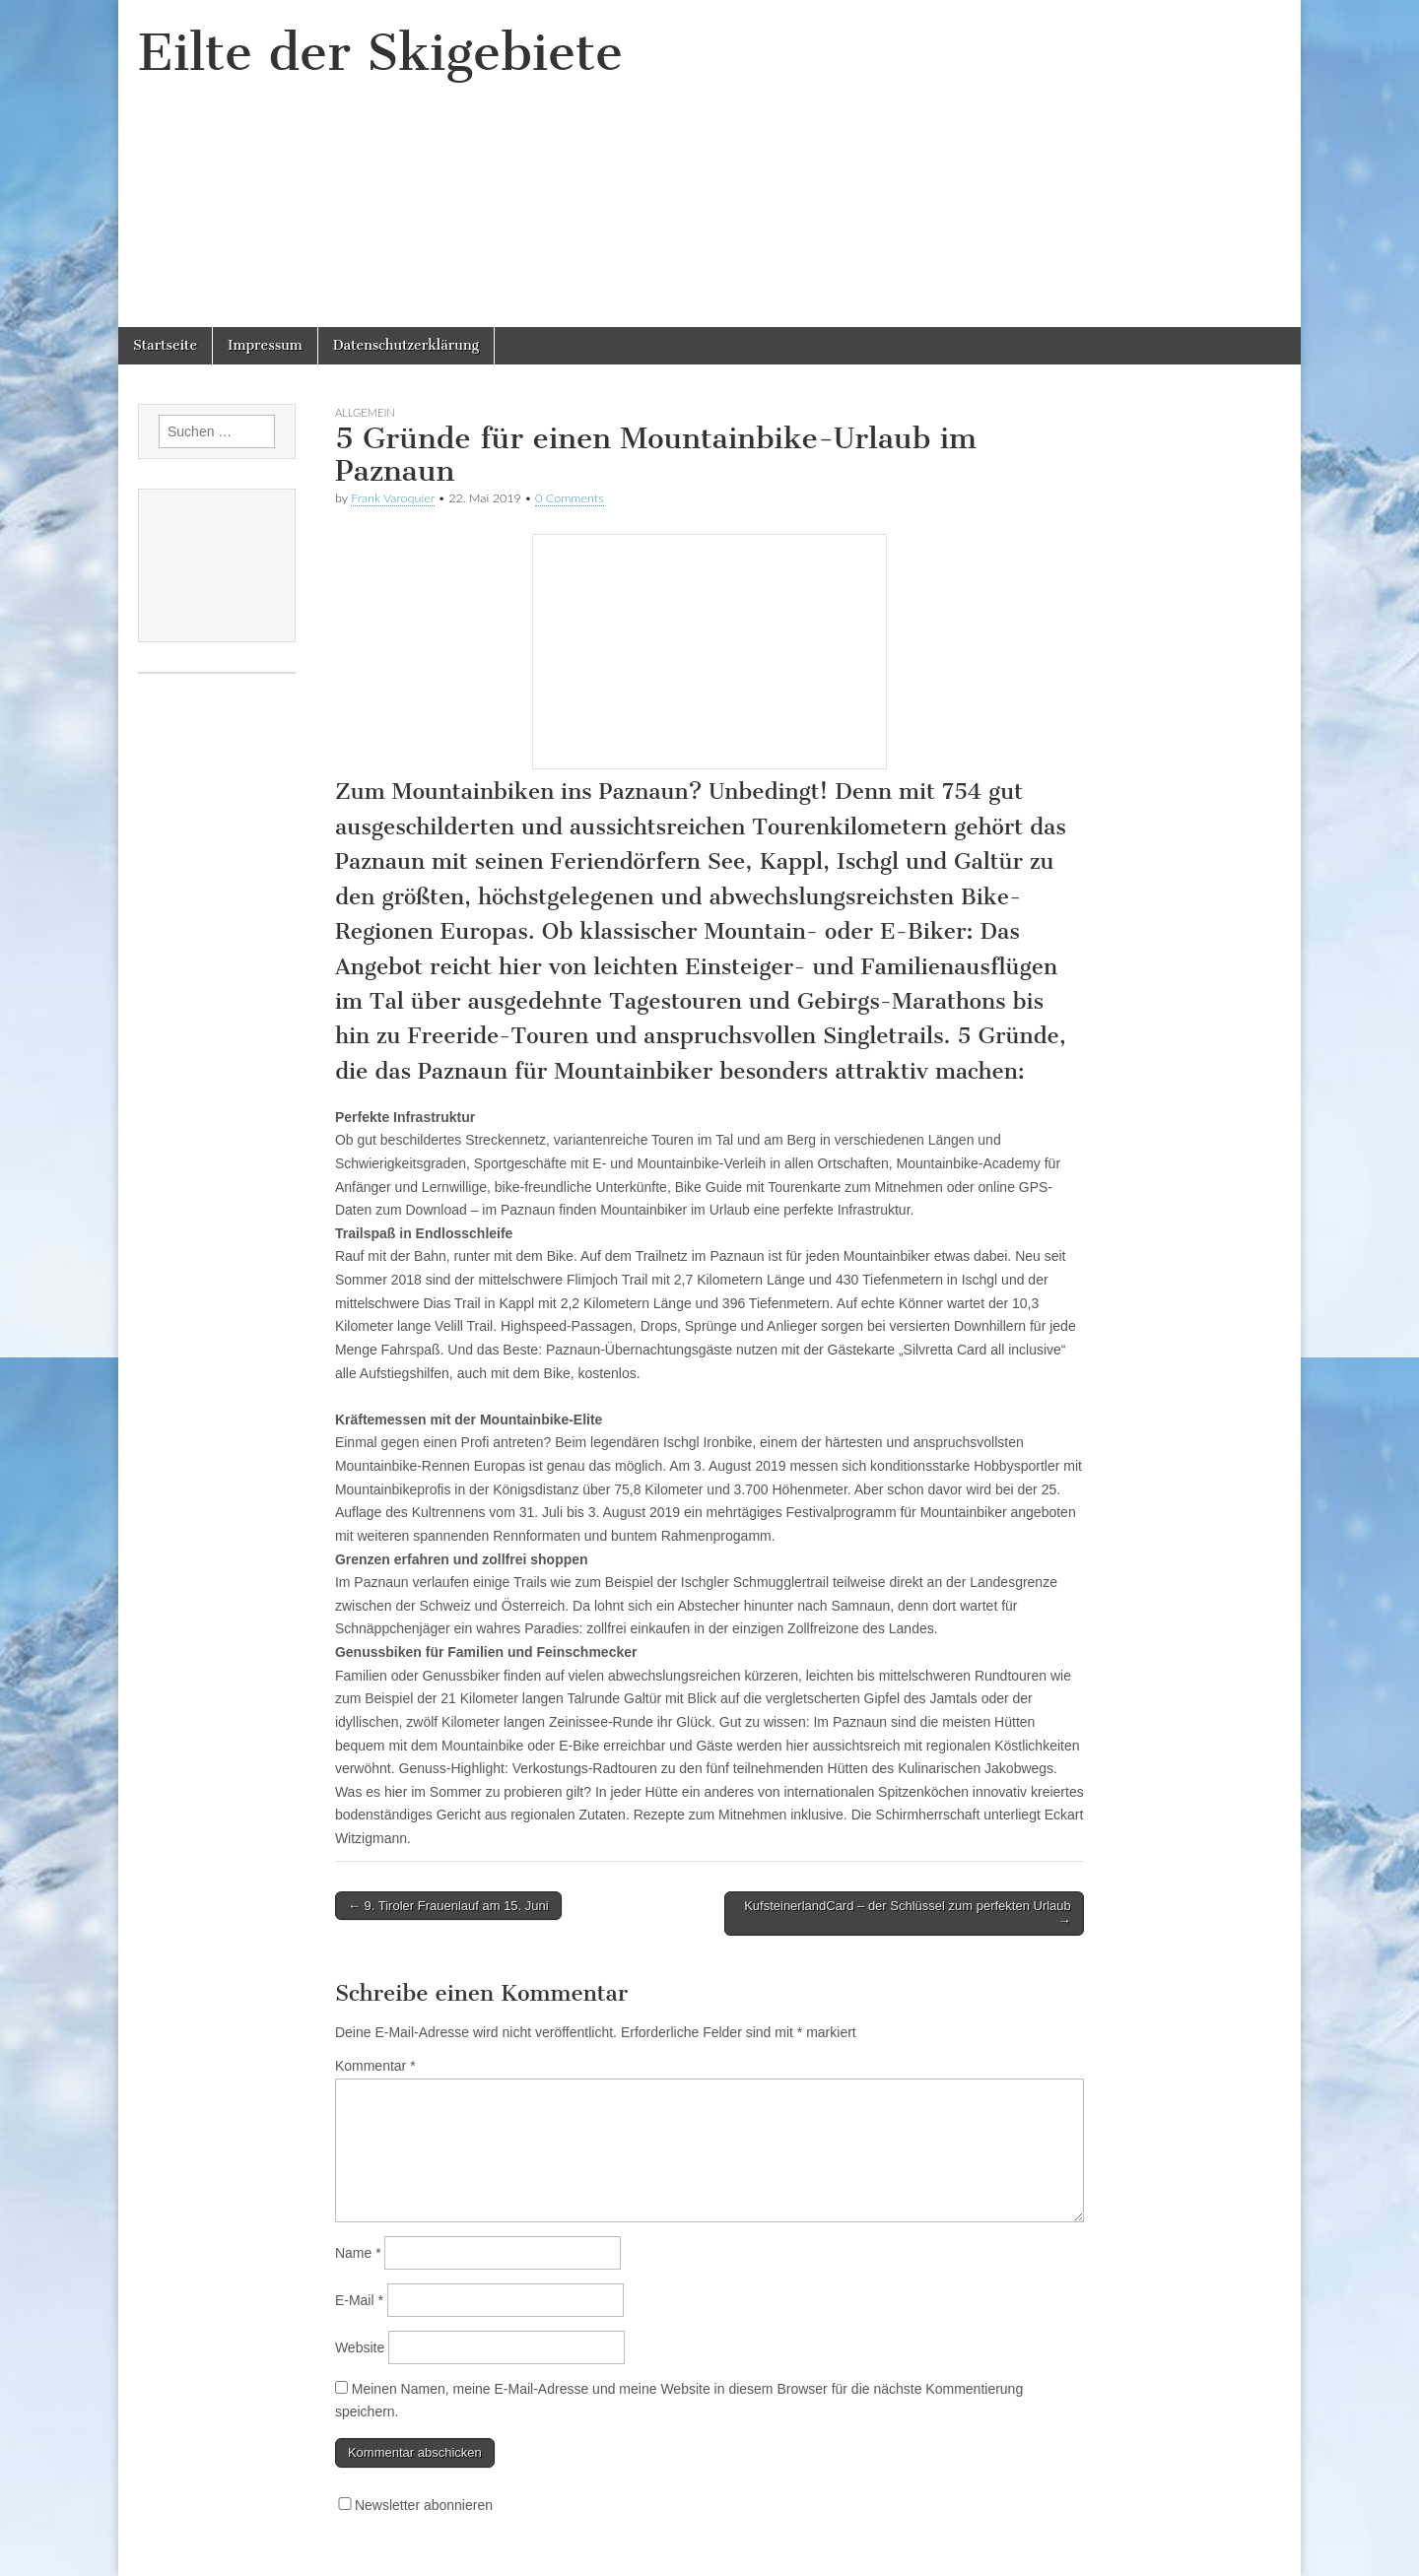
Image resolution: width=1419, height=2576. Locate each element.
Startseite (165, 345)
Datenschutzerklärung (406, 345)
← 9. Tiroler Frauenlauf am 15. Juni (448, 1905)
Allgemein (365, 412)
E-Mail (359, 2300)
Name (358, 2253)
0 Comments (569, 498)
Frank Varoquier (393, 498)
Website (359, 2347)
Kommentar (375, 2066)
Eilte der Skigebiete (380, 53)
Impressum (265, 345)
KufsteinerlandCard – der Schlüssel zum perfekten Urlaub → (907, 1913)
